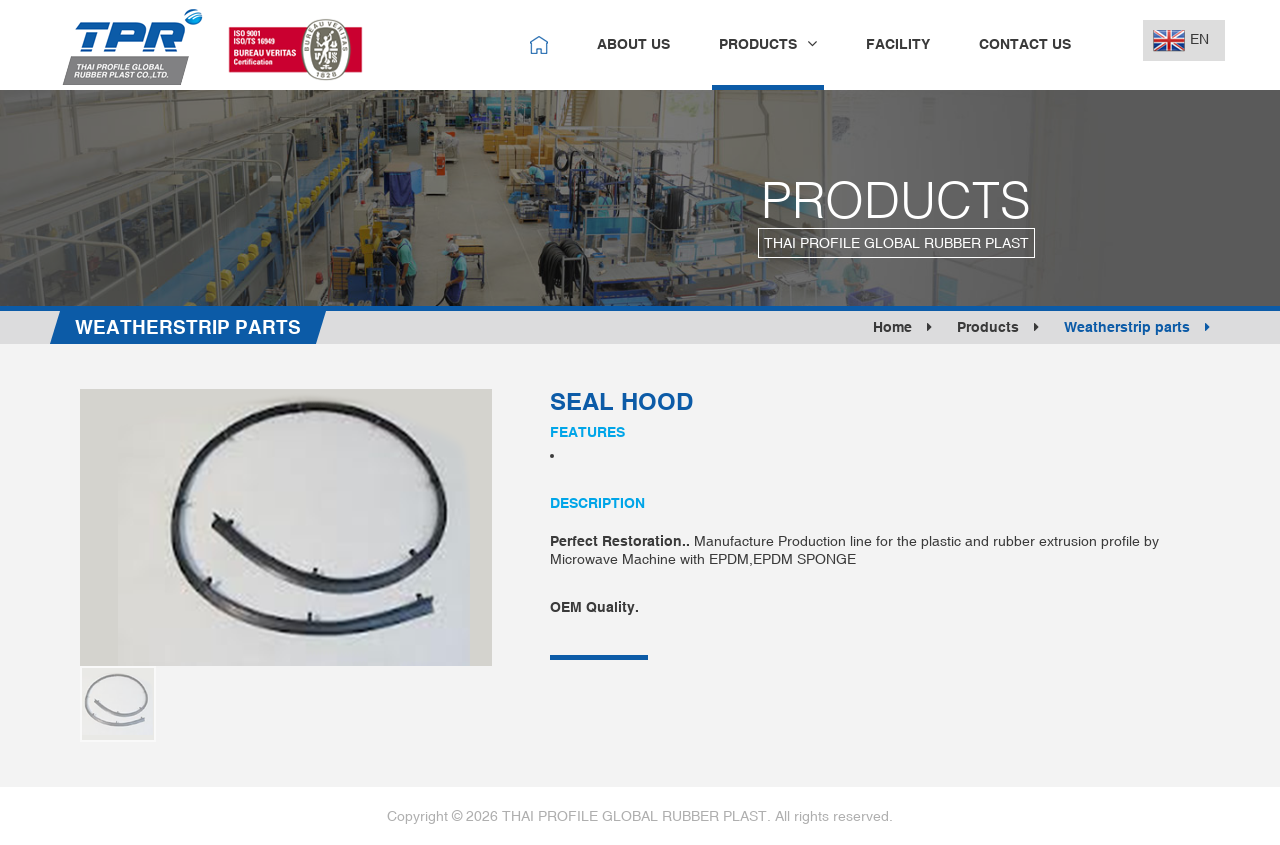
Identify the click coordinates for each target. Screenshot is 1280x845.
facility (898, 44)
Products (998, 327)
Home (902, 327)
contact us (1025, 44)
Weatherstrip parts (1137, 327)
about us (633, 44)
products (768, 44)
